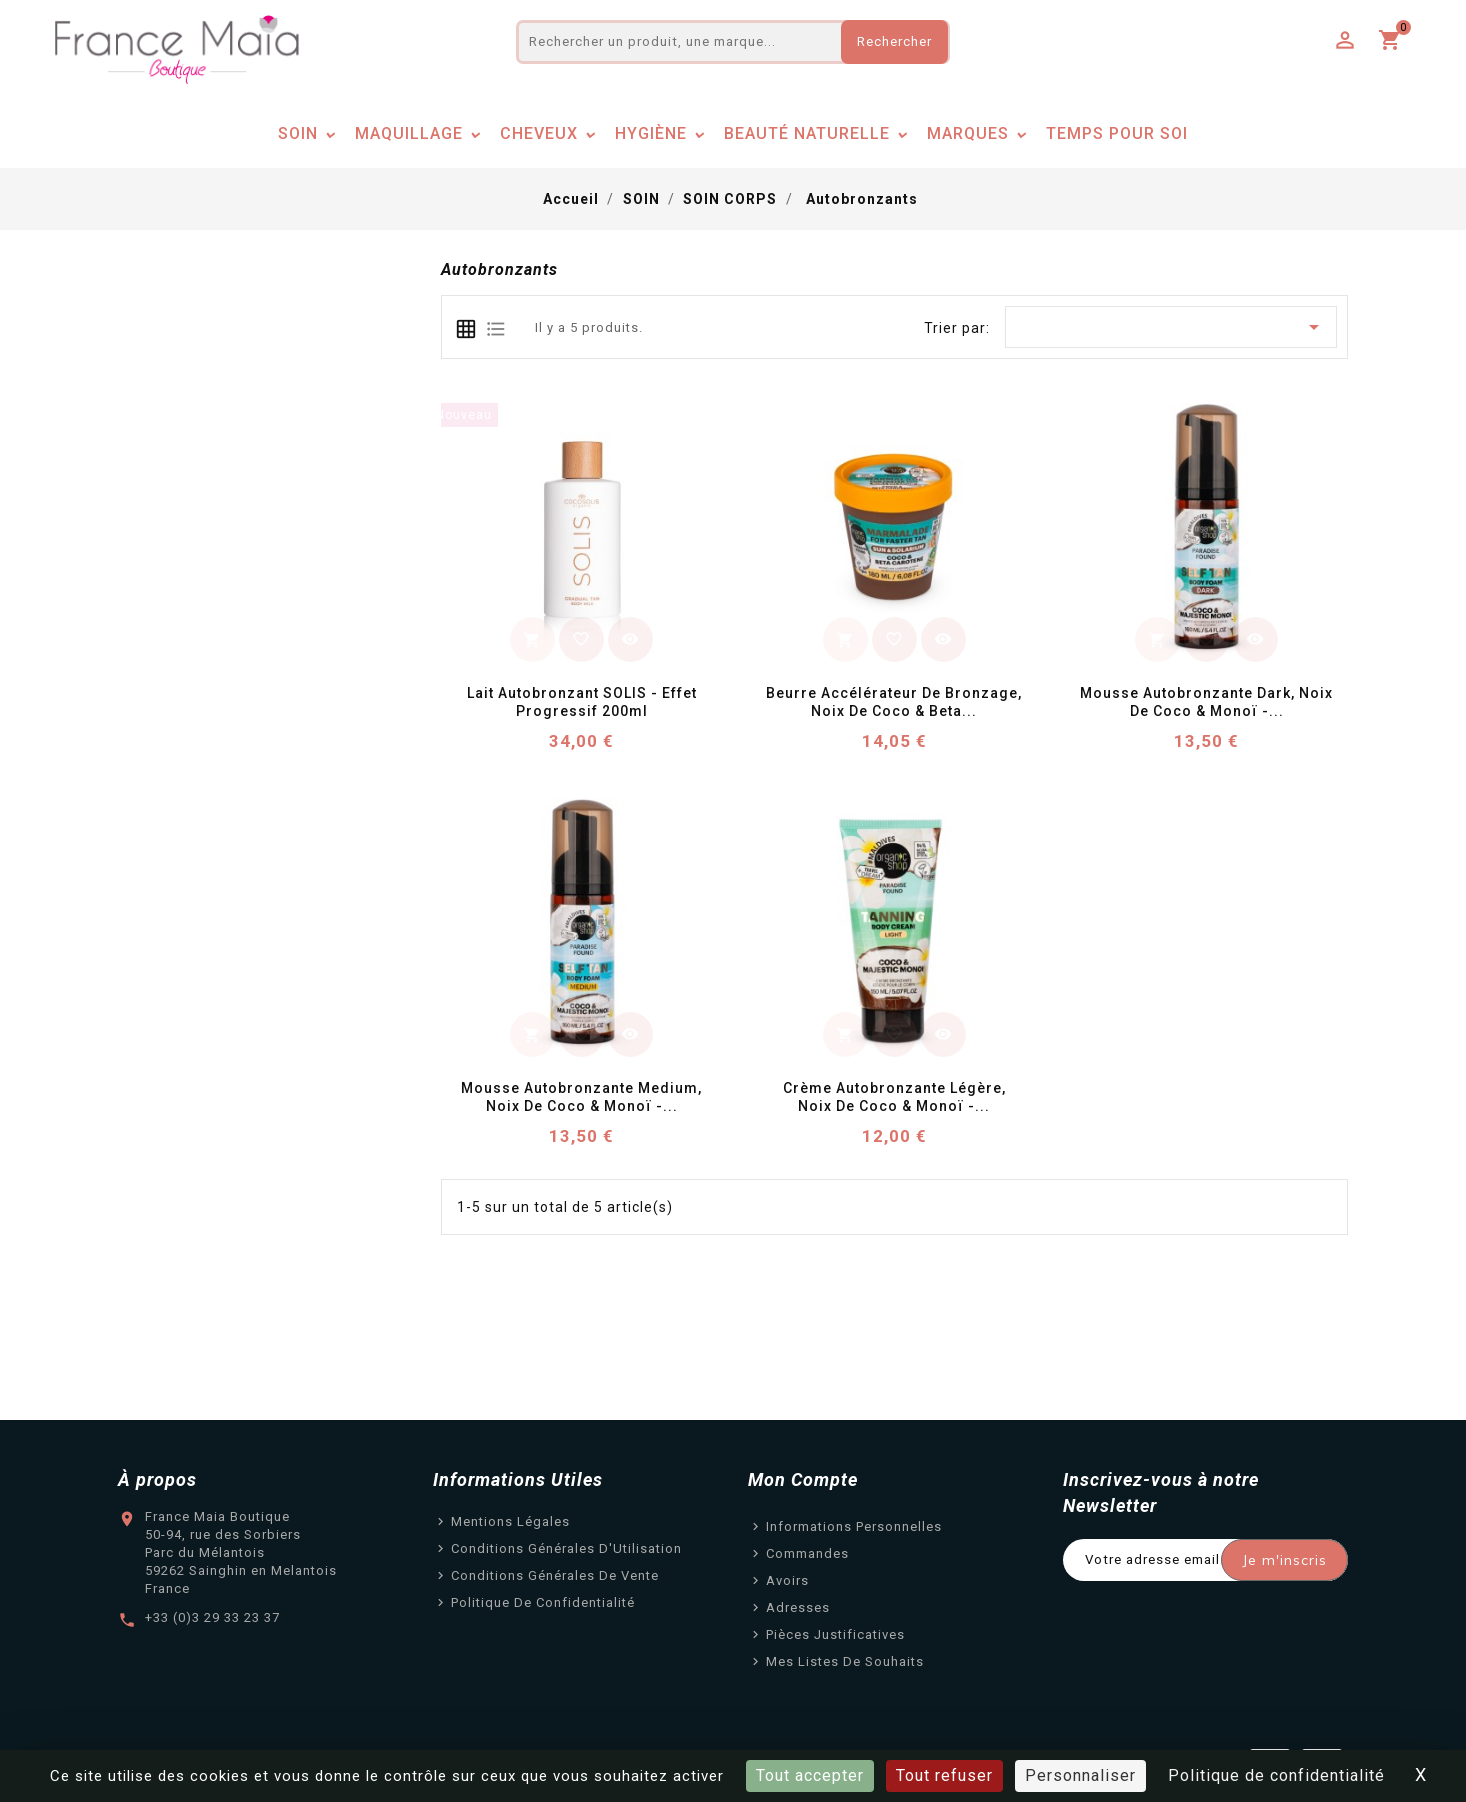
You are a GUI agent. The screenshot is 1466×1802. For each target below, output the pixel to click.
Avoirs (787, 1580)
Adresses (798, 1607)
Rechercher (894, 41)
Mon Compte (803, 1479)
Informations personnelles (854, 1526)
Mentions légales (510, 1521)
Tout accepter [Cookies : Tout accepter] (810, 1775)
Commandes (807, 1553)
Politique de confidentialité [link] (1276, 1775)
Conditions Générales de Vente (555, 1575)
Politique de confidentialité (543, 1602)
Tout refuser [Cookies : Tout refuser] (944, 1775)
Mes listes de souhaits (845, 1661)
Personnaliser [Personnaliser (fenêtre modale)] (1080, 1775)
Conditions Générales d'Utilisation (566, 1548)
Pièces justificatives (835, 1634)
